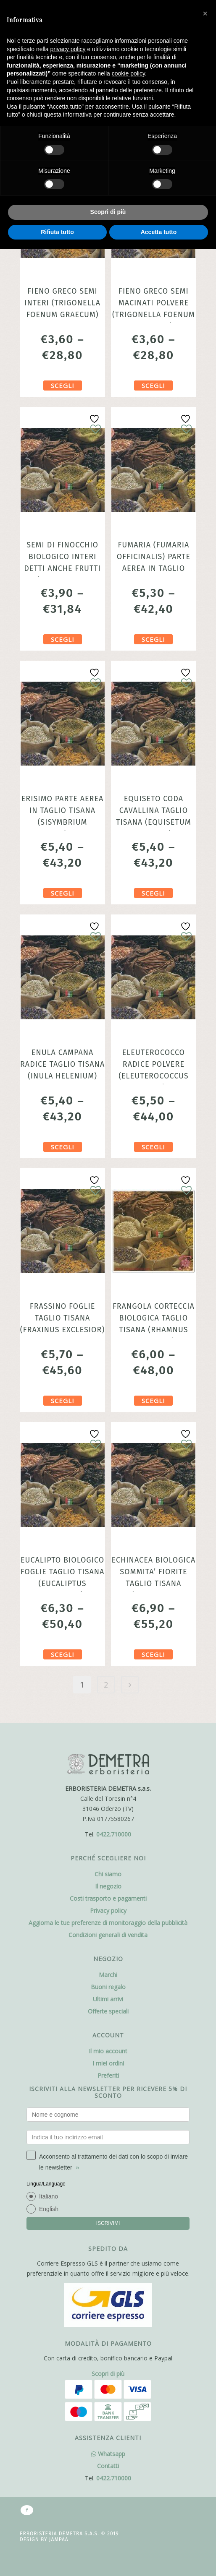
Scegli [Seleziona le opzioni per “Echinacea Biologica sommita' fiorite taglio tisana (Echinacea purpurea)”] (153, 1654)
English (48, 2209)
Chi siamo (108, 1874)
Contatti (108, 2466)
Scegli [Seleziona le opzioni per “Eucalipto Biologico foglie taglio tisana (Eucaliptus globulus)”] (62, 1654)
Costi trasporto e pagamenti (108, 1898)
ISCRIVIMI (108, 2223)
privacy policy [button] (68, 49)
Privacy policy (108, 1910)
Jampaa (58, 2539)
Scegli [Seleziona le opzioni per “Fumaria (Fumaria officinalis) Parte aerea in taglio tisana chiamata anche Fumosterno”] (153, 639)
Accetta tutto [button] (159, 232)
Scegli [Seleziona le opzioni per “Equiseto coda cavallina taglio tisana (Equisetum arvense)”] (153, 893)
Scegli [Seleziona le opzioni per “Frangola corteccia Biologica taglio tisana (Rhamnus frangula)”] (153, 1400)
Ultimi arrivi (108, 1999)
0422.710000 (113, 1834)
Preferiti (108, 2075)
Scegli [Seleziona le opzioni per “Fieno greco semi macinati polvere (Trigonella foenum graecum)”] (153, 385)
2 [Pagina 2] (106, 1685)
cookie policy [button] (128, 73)
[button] (205, 13)
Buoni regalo (108, 1987)
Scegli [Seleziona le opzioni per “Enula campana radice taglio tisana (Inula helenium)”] (62, 1147)
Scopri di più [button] (108, 211)
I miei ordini (108, 2063)
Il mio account (108, 2051)
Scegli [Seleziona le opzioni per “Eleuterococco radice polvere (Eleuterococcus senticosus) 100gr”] (153, 1147)
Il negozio (108, 1886)
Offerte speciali (108, 2011)
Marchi (108, 1975)
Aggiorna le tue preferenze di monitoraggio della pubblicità (108, 1923)
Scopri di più (108, 2374)
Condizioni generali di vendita (108, 1935)
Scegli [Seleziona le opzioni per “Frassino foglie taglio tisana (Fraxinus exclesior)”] (62, 1400)
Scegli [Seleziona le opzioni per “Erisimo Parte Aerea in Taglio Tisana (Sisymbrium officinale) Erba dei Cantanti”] (62, 893)
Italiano (48, 2196)
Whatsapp (108, 2454)
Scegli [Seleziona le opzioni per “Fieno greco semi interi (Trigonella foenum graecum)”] (62, 385)
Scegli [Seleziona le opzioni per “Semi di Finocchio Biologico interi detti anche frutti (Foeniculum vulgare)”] (62, 639)
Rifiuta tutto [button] (57, 232)
